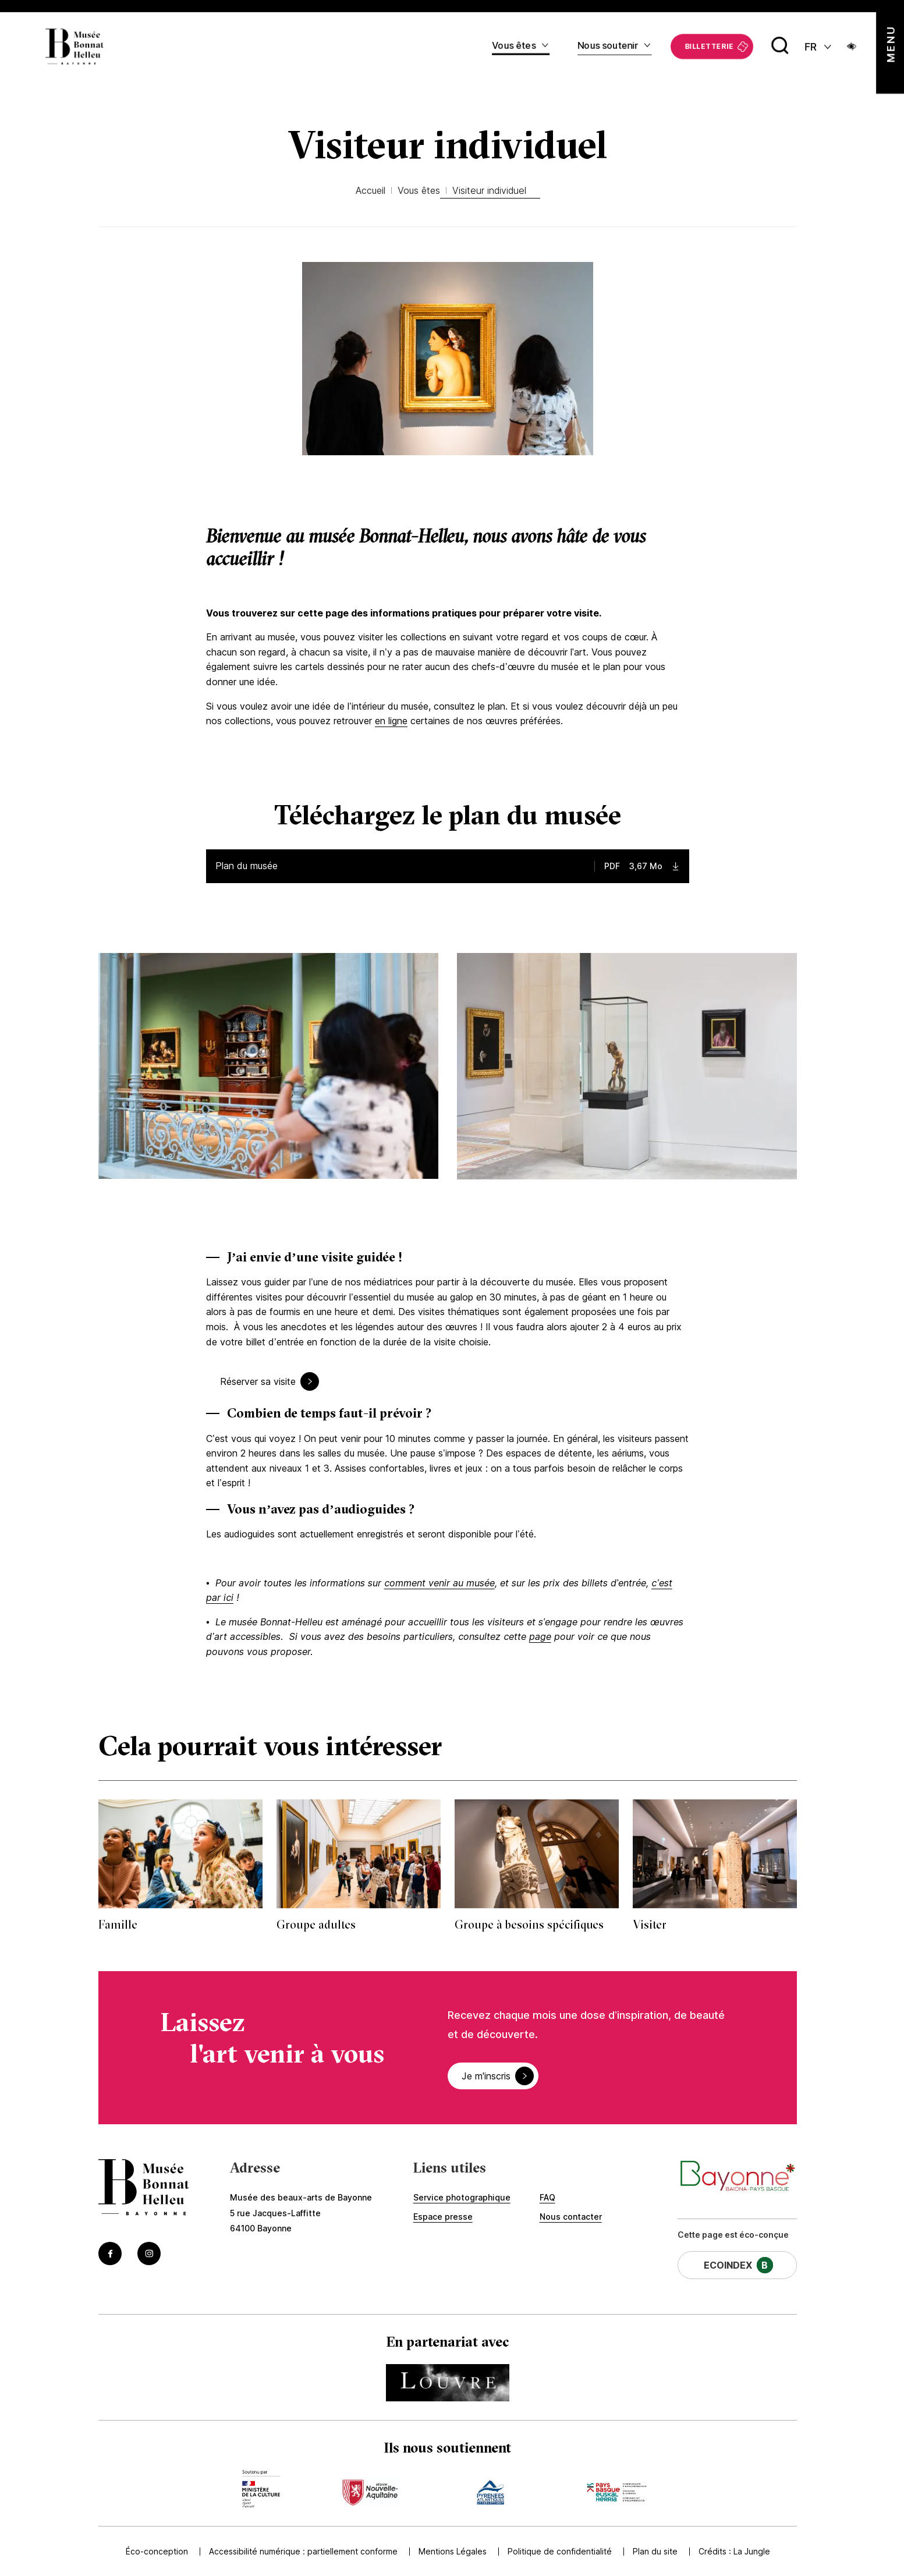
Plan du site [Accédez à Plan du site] (652, 2551)
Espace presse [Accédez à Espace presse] (443, 2216)
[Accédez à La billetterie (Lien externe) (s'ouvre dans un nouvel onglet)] (712, 46)
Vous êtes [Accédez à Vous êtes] (514, 45)
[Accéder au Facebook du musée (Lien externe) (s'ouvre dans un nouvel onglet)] (110, 2253)
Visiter (650, 1924)
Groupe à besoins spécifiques (529, 1924)
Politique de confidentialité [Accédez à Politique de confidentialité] (557, 2551)
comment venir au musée (439, 1583)
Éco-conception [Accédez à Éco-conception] (154, 2551)
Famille (117, 1924)
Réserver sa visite (260, 1381)
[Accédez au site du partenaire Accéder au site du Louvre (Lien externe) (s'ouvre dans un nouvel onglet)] (447, 2382)
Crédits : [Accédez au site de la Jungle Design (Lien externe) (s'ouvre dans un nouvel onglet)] (734, 2551)
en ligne (391, 721)
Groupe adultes (316, 1924)
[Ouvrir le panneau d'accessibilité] (852, 46)
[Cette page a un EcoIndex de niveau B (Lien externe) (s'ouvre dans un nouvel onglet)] (737, 2265)
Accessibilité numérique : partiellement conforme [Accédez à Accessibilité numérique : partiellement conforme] (301, 2551)
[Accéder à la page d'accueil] (143, 2188)
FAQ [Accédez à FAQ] (547, 2197)
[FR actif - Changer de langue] (819, 46)
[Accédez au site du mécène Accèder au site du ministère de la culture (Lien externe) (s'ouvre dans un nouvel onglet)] (261, 2488)
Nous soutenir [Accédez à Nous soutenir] (607, 45)
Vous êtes (419, 190)
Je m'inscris (488, 2076)
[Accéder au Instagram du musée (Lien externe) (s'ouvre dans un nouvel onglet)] (149, 2253)
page (540, 1636)
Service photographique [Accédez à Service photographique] (462, 2197)
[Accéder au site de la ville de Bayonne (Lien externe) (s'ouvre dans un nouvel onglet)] (737, 2177)
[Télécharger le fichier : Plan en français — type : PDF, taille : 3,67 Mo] (447, 866)
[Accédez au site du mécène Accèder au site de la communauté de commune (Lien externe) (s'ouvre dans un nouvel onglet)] (616, 2488)
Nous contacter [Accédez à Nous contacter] (571, 2216)
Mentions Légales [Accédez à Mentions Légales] (450, 2551)
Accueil (370, 190)
